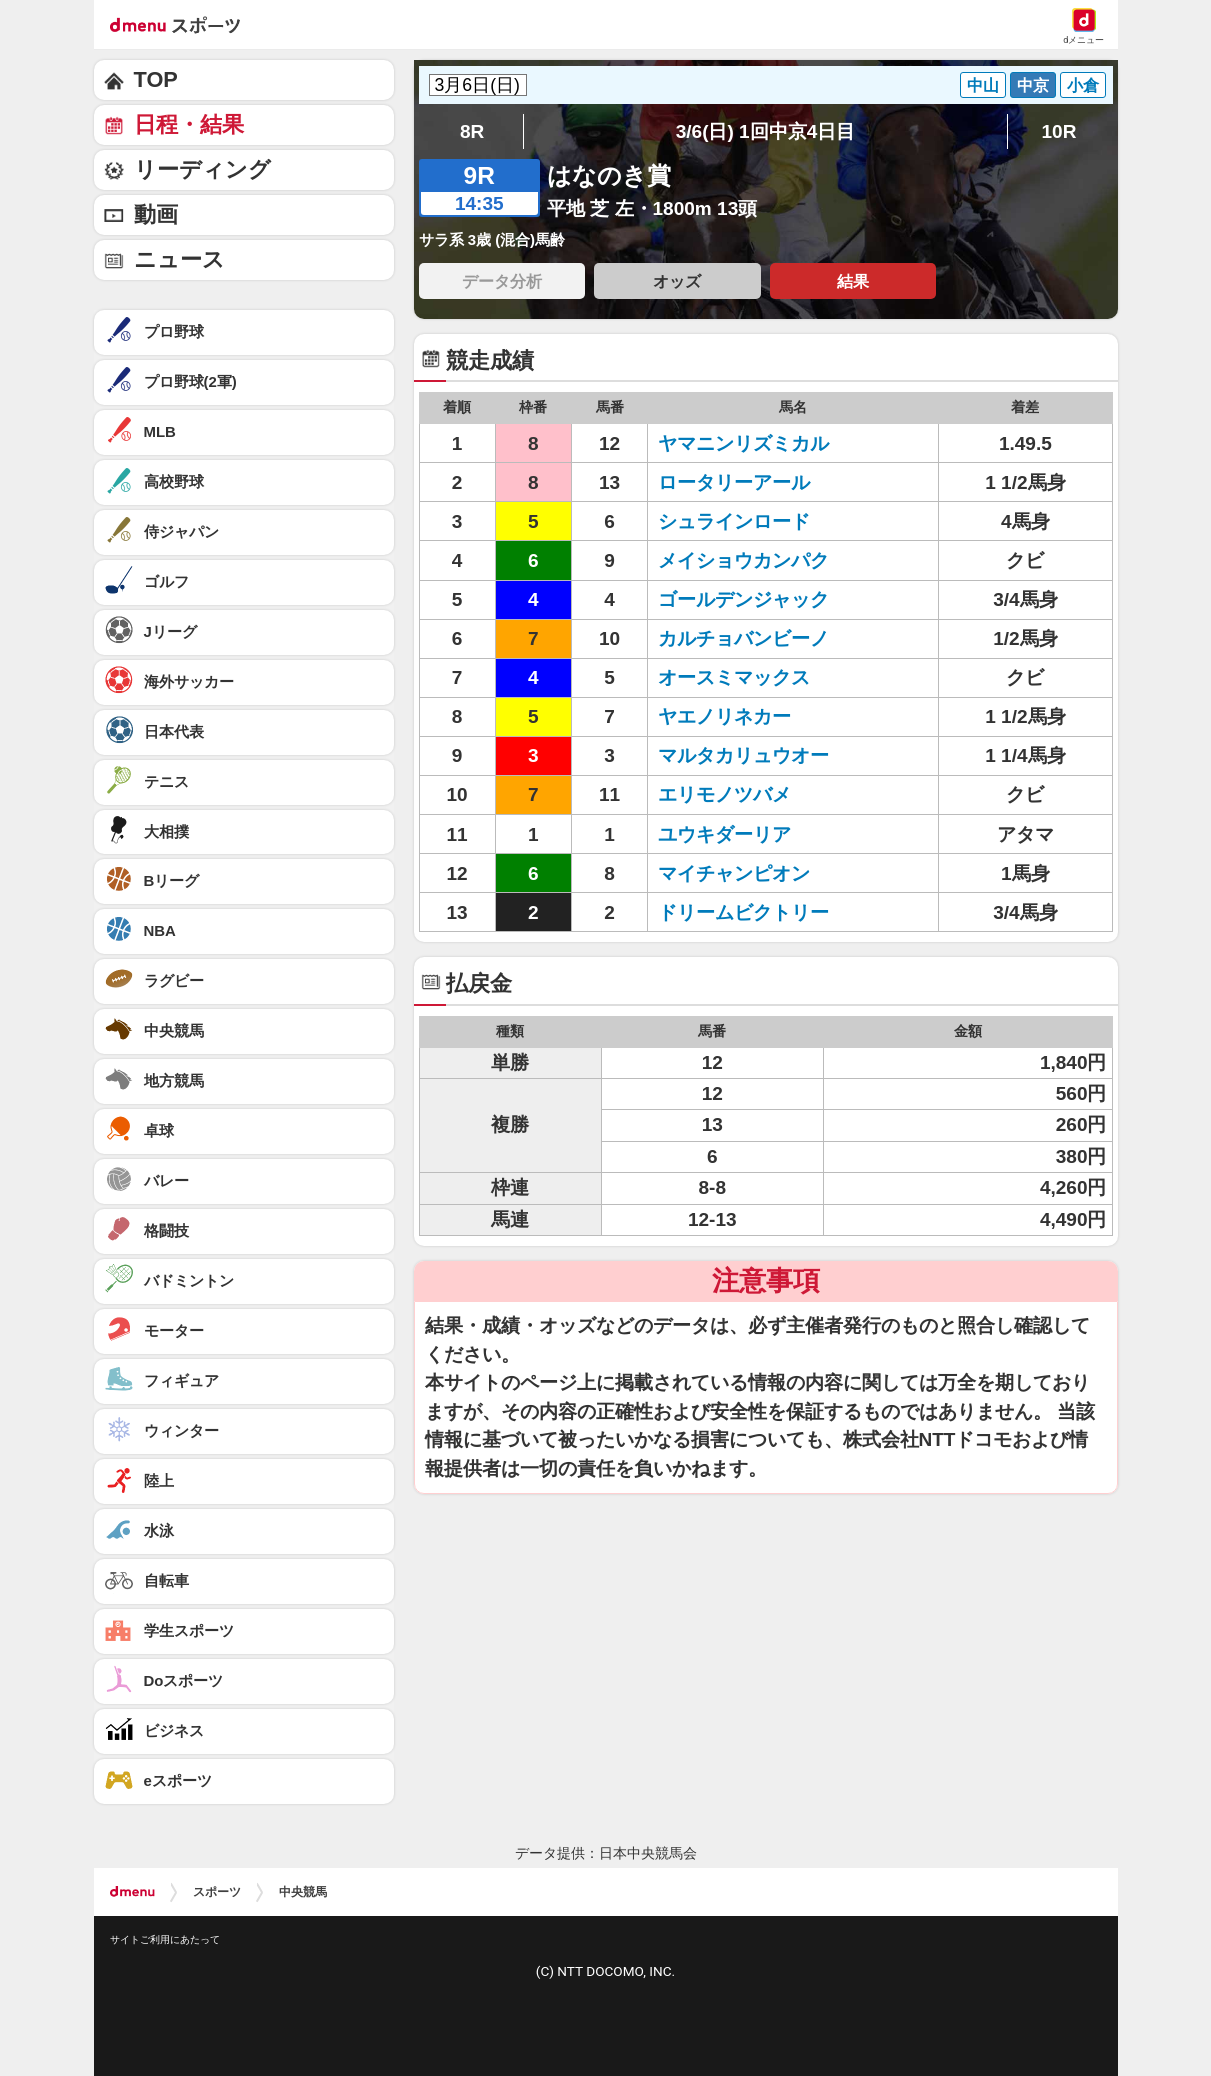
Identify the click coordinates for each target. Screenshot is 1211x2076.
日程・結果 (189, 124)
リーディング (202, 169)
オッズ (677, 281)
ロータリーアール (734, 482)
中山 (983, 85)
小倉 (1083, 85)
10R (1058, 131)
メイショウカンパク (743, 560)
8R (472, 131)
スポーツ (217, 1892)
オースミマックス (734, 677)
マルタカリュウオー (743, 755)
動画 (156, 214)
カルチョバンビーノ (743, 638)
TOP (156, 79)
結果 (853, 281)
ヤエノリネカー (724, 716)
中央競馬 (303, 1892)
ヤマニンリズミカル (743, 443)
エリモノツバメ (724, 794)
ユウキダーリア (724, 834)
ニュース (179, 259)
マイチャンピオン (734, 873)
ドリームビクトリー (743, 912)
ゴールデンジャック (743, 599)
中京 (1033, 85)
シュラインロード (734, 521)
